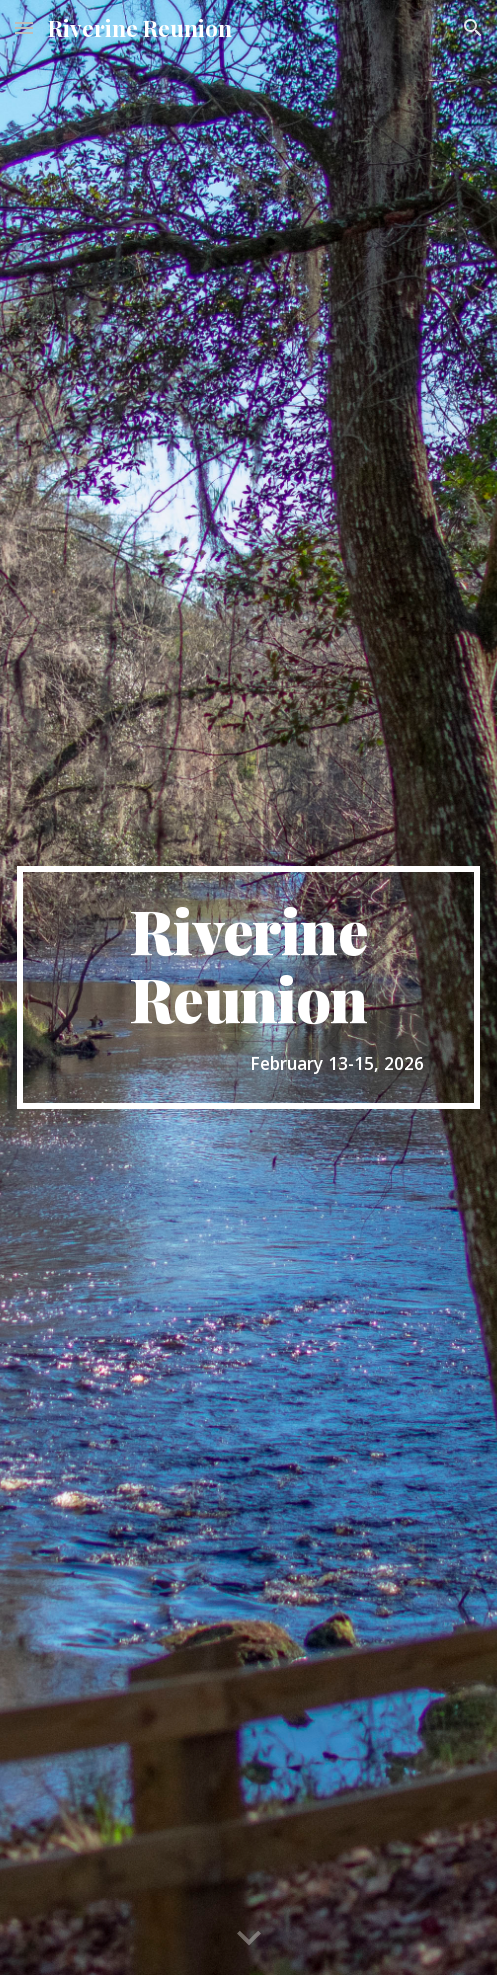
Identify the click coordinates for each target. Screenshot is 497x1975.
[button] (24, 27)
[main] (248, 987)
